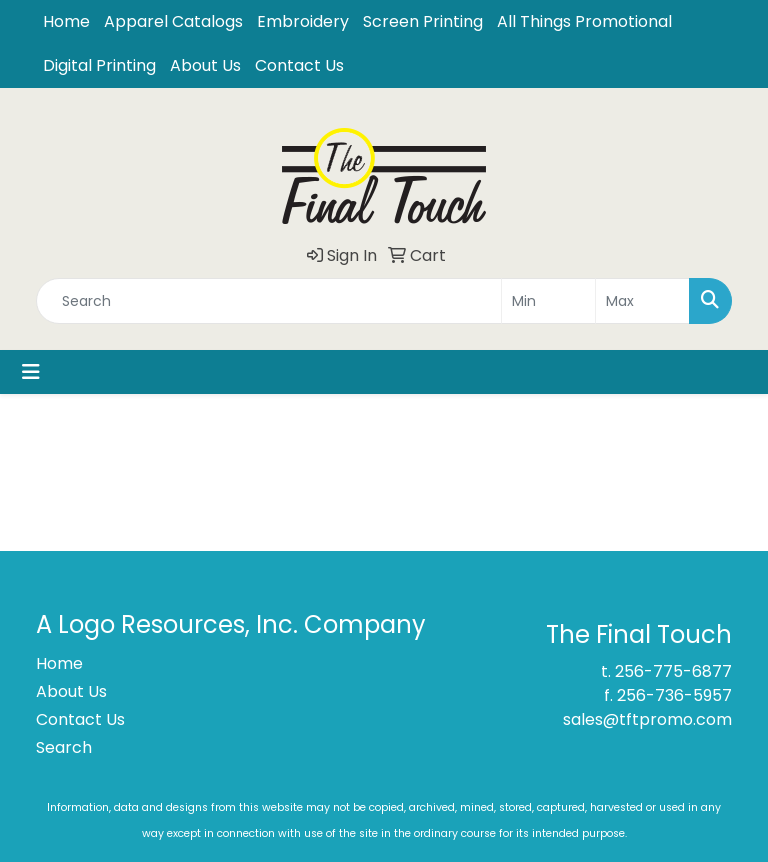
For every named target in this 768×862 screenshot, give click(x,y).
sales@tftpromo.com (647, 719)
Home (66, 21)
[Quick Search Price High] (642, 301)
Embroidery (303, 21)
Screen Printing (423, 21)
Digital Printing (99, 65)
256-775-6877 (673, 671)
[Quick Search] (269, 301)
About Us (205, 65)
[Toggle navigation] (31, 372)
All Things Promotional (584, 21)
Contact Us (299, 65)
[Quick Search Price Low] (548, 301)
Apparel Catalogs (173, 21)
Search (64, 747)
